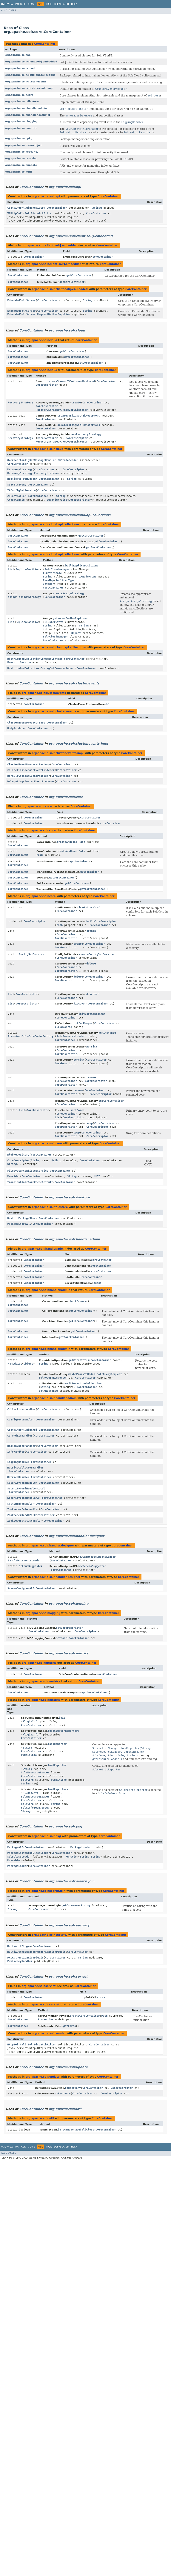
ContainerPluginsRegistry (26, 207)
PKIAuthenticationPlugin (25, 1957)
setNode (61, 1638)
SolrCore (27, 1779)
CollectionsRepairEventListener (31, 770)
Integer (48, 583)
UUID (97, 1176)
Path (82, 841)
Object (76, 633)
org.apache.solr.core (19, 94)
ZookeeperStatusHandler (24, 1520)
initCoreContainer (91, 1013)
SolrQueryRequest (109, 1374)
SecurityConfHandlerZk (23, 1497)
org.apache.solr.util (18, 171)
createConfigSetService (96, 954)
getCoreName (70, 1905)
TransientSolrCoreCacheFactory (30, 1036)
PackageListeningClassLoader (28, 1852)
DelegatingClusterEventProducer (31, 781)
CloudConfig (16, 499)
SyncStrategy (16, 484)
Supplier (53, 499)
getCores (69, 2025)
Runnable (13, 1860)
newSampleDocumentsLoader (96, 1556)
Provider (13, 1176)
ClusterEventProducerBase (26, 722)
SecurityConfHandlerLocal (26, 1488)
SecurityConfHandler (22, 1482)
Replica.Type (65, 580)
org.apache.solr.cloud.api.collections (30, 74)
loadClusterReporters (63, 1730)
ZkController (16, 495)
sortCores (77, 1110)
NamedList (15, 1363)
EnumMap (48, 580)
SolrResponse (48, 1390)
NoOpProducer (16, 728)
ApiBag (97, 207)
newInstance (107, 1032)
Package (20, 4)
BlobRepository (18, 1154)
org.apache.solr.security (21, 151)
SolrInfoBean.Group (35, 1807)
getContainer (79, 861)
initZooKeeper (82, 1023)
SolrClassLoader (19, 1856)
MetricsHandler (18, 1477)
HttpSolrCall (16, 2044)
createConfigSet (69, 415)
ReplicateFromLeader (22, 478)
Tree (49, 4)
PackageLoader (80, 1847)
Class (31, 4)
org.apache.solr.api (18, 54)
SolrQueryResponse (52, 1377)
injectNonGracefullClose (76, 2129)
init (62, 1717)
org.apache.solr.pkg (18, 138)
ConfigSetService (31, 954)
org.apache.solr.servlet (21, 158)
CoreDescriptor (47, 384)
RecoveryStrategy (20, 402)
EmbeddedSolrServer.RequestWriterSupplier (38, 314)
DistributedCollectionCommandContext (34, 658)
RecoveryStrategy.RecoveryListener (62, 409)
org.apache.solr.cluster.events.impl (29, 88)
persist (91, 1046)
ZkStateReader (68, 460)
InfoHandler (16, 1451)
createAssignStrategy (68, 593)
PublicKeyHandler (20, 1961)
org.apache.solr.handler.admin (26, 108)
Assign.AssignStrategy (24, 596)
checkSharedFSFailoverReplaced (72, 381)
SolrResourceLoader (70, 1036)
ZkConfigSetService (21, 490)
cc (107, 704)
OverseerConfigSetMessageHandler (31, 460)
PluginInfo (30, 1721)
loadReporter (57, 1743)
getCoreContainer (79, 275)
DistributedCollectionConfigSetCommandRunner (41, 668)
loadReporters (58, 1789)
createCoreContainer (85, 2015)
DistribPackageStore (22, 1218)
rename (91, 1077)
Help (74, 4)
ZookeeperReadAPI (20, 1515)
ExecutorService (19, 662)
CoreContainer (44, 43)
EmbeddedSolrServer (21, 300)
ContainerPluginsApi (22, 1429)
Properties (46, 2019)
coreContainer (103, 256)
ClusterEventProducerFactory (28, 764)
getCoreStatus (79, 1360)
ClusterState (52, 573)
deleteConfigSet (69, 424)
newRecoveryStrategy (86, 434)
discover (92, 994)
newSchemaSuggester (92, 1566)
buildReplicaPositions (81, 565)
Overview (7, 4)
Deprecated (61, 4)
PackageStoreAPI (19, 1223)
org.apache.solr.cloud (20, 68)
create (76, 402)
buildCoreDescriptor (101, 921)
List (64, 499)
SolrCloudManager (57, 569)
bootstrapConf (89, 907)
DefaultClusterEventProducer (28, 775)
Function (72, 1856)
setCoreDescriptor (69, 1627)
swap (89, 1123)
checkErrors (77, 1301)
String (88, 300)
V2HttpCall (15, 213)
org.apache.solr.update (21, 165)
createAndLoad (67, 841)
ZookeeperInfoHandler (23, 1509)
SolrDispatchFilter (39, 213)
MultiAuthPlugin (19, 1946)
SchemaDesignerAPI (20, 1588)
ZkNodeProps (91, 415)
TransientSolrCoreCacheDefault (30, 1182)
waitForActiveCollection (83, 1383)
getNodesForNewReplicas (70, 618)
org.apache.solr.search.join (23, 145)
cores (97, 1282)
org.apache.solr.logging (21, 121)
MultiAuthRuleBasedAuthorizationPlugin (36, 1951)
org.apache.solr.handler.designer (27, 114)
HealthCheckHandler (21, 1445)
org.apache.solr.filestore (22, 101)
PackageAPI (15, 1847)
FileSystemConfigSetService (27, 1170)
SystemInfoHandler (20, 1503)
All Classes (8, 10)
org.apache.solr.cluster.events (26, 81)
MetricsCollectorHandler (25, 1467)
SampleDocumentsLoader (24, 1560)
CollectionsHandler (21, 1409)
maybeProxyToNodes (81, 1374)
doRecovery (73, 2087)
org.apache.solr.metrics (21, 128)
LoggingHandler (18, 1461)
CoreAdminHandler (20, 1435)
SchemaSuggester (30, 1566)
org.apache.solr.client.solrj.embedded (31, 61)
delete (91, 963)
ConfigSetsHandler (20, 1419)
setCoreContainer (111, 1100)
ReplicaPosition (27, 569)
